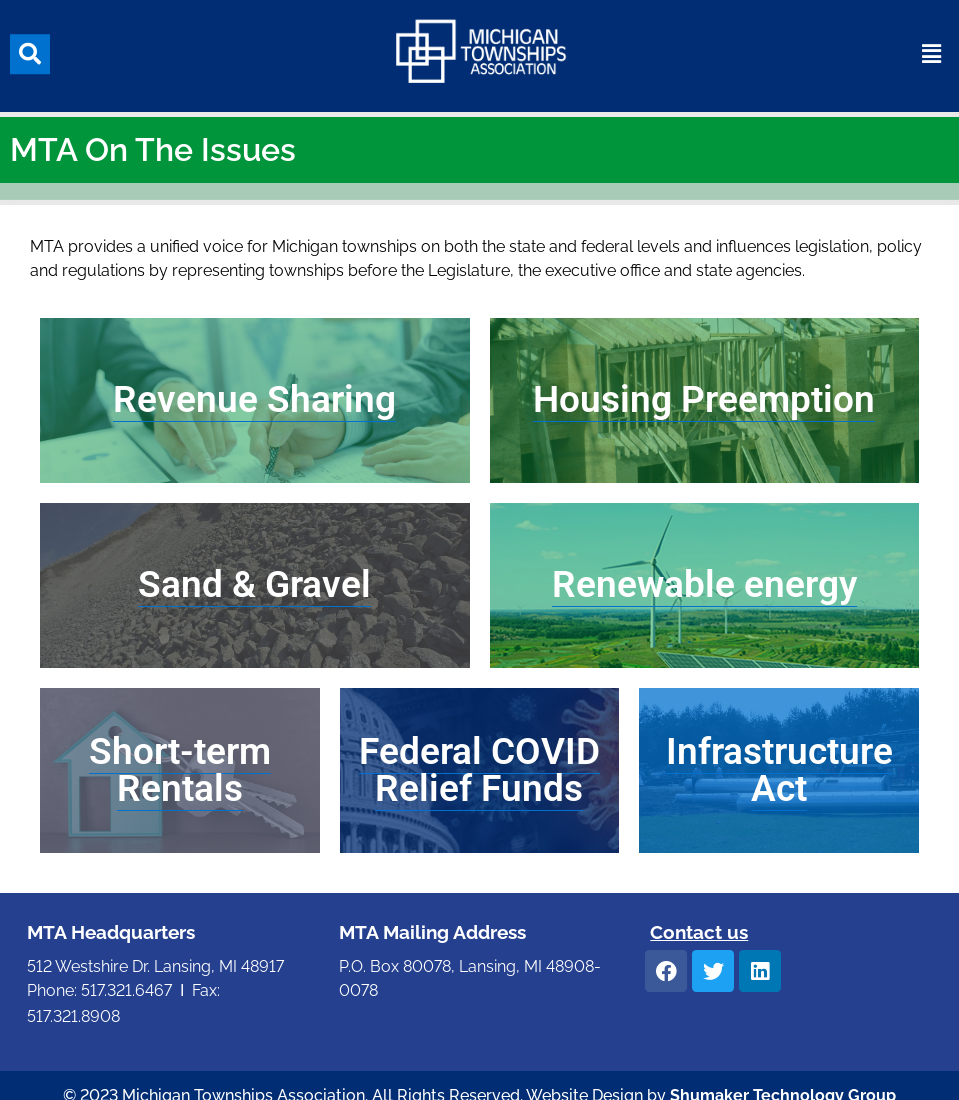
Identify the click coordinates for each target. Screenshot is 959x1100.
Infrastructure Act (779, 770)
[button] (30, 48)
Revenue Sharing (254, 399)
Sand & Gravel (254, 584)
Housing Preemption (704, 399)
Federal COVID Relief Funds (479, 770)
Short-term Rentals (180, 770)
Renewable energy (704, 584)
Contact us (699, 932)
